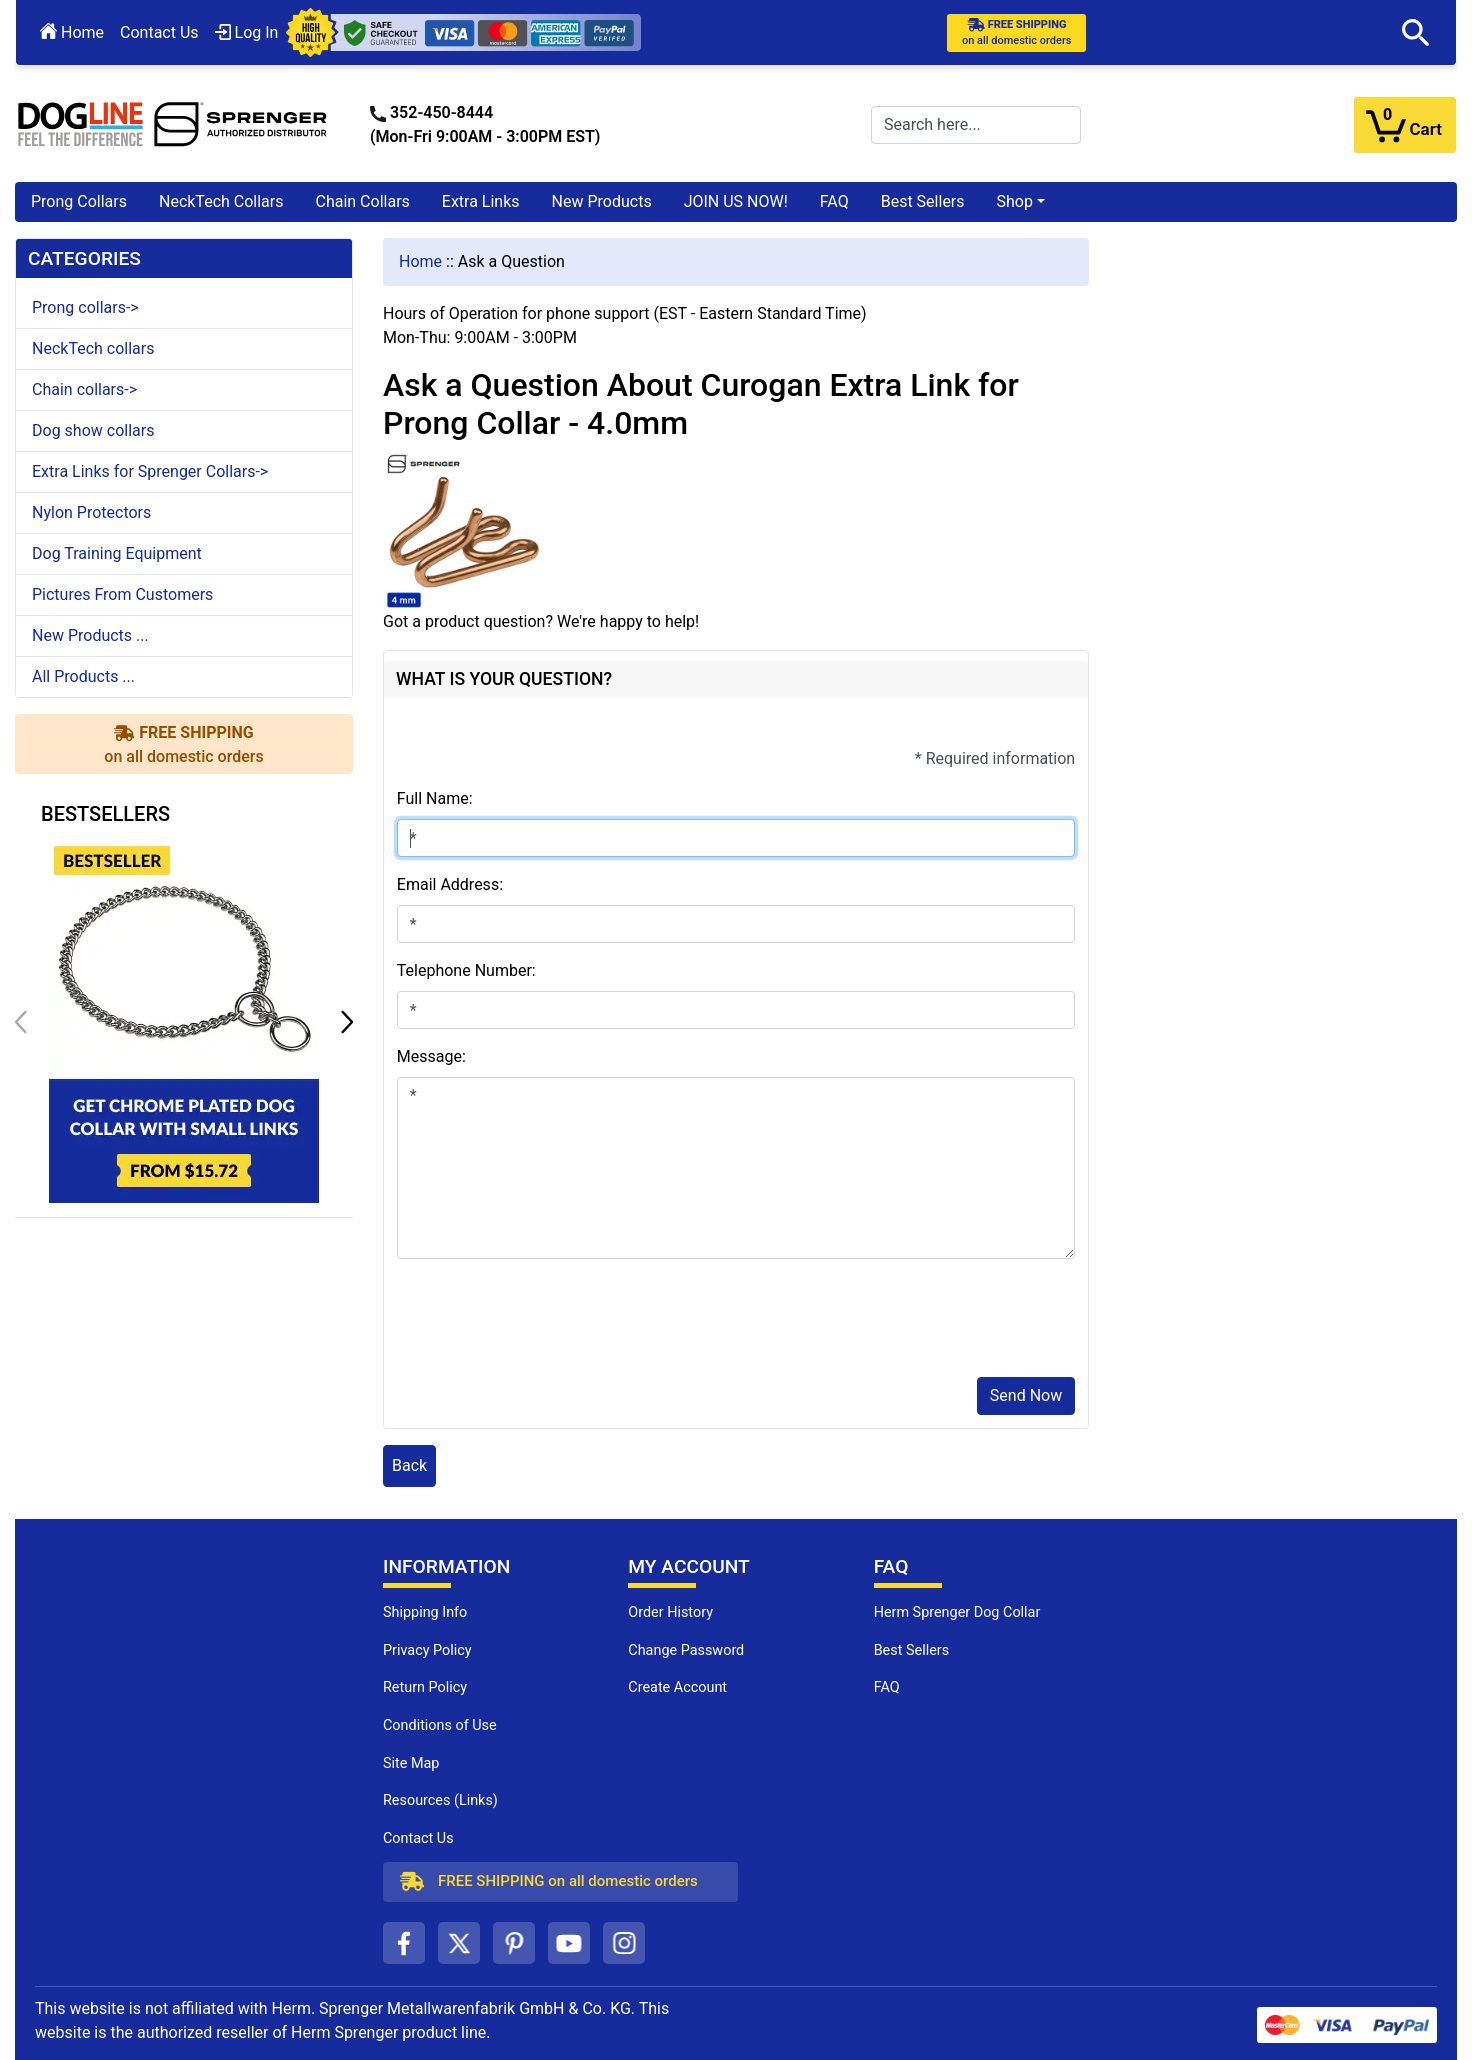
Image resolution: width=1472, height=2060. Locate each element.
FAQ (834, 201)
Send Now (1026, 1395)
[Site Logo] (173, 123)
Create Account (677, 1687)
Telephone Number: (466, 970)
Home (72, 32)
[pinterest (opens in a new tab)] (514, 1943)
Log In (247, 32)
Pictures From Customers (122, 594)
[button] (1416, 33)
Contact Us (159, 32)
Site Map (411, 1763)
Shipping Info (425, 1612)
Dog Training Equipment (117, 553)
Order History (670, 1612)
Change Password (686, 1650)
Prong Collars (79, 201)
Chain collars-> (84, 389)
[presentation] (549, 1322)
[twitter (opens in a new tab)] (459, 1943)
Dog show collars (93, 430)
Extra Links (481, 201)
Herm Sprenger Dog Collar (957, 1612)
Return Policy (425, 1687)
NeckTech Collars (221, 201)
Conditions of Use (440, 1725)
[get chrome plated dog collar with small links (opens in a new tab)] (184, 1020)
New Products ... (90, 635)
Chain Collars (362, 201)
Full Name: (435, 798)
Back (409, 1465)
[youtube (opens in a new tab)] (569, 1943)
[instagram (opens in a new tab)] (624, 1943)
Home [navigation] (420, 261)
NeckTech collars (93, 348)
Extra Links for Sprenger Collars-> (150, 471)
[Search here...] (976, 125)
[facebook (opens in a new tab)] (404, 1943)
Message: (431, 1056)
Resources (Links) (440, 1800)
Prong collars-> (85, 307)
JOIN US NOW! (736, 201)
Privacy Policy (427, 1650)
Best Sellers (923, 201)
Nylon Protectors (91, 512)
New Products (602, 201)
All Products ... (83, 676)
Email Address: (450, 884)
